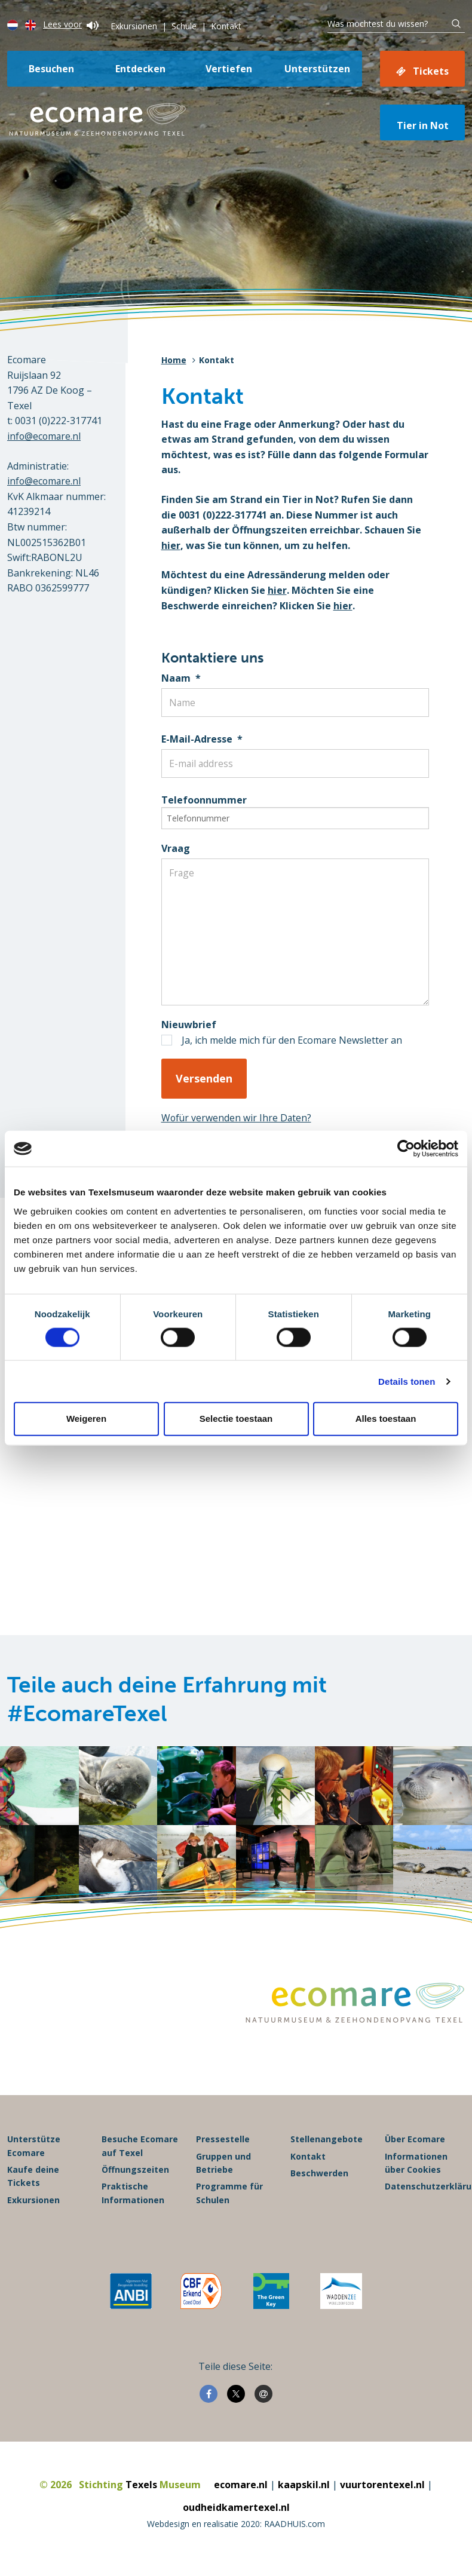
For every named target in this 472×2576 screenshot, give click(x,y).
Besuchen (51, 68)
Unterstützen (317, 68)
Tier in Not (423, 125)
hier (170, 545)
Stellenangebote (326, 2146)
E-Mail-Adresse (202, 739)
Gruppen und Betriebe (223, 2170)
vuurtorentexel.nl (382, 2492)
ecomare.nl (241, 2492)
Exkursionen (134, 26)
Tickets (431, 71)
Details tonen (406, 1381)
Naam (181, 678)
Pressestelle (223, 2146)
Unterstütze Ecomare (33, 2153)
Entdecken (140, 68)
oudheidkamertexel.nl (236, 2515)
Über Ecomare (415, 2146)
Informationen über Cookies (416, 2170)
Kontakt (226, 26)
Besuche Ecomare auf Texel (140, 2153)
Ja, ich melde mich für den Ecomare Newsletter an (292, 1040)
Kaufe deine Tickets (33, 2184)
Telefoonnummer (204, 799)
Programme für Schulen (229, 2200)
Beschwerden (319, 2180)
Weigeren (86, 1418)
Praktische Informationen (133, 2200)
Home (173, 360)
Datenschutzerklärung (425, 2194)
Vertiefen (229, 68)
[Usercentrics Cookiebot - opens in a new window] (406, 1149)
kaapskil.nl (304, 2492)
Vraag (175, 848)
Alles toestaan (385, 1418)
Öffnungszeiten (135, 2177)
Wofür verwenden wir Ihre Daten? (237, 1117)
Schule (184, 26)
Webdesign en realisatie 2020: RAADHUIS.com (236, 2531)
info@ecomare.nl (44, 436)
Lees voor (71, 24)
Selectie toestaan (236, 1418)
